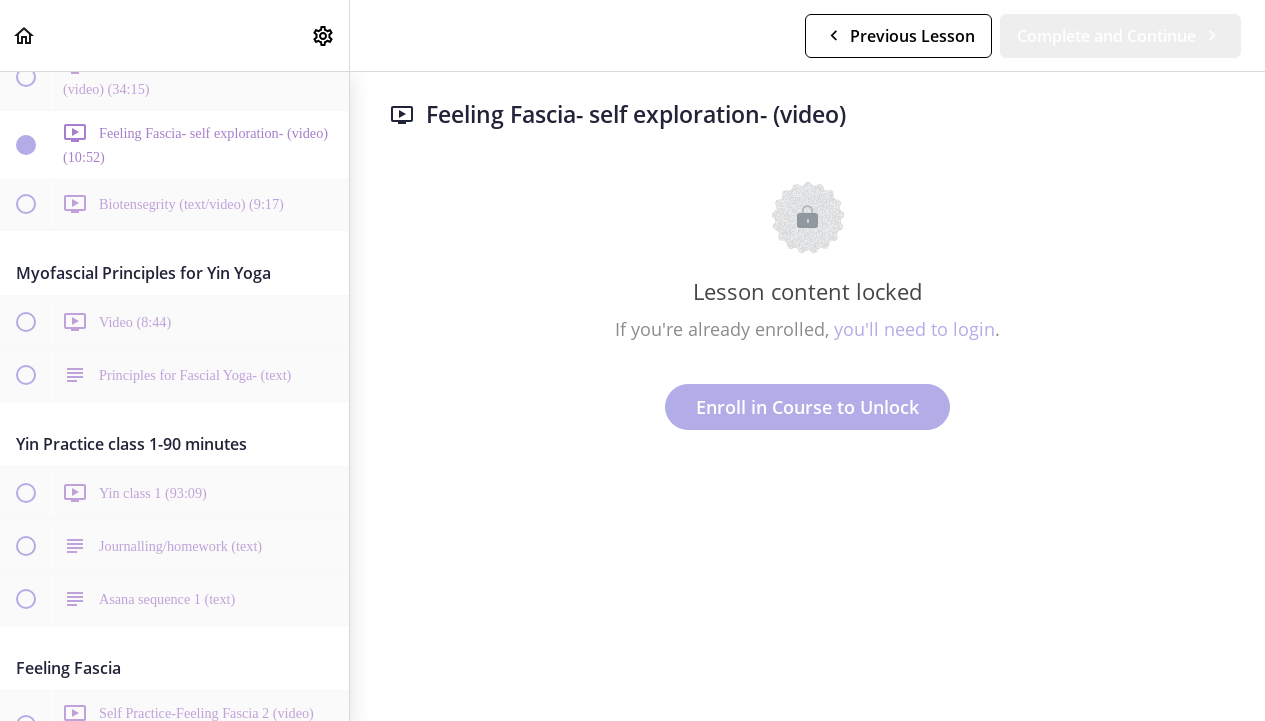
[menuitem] (324, 35)
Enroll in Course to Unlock (807, 407)
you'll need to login (914, 329)
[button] (25, 35)
